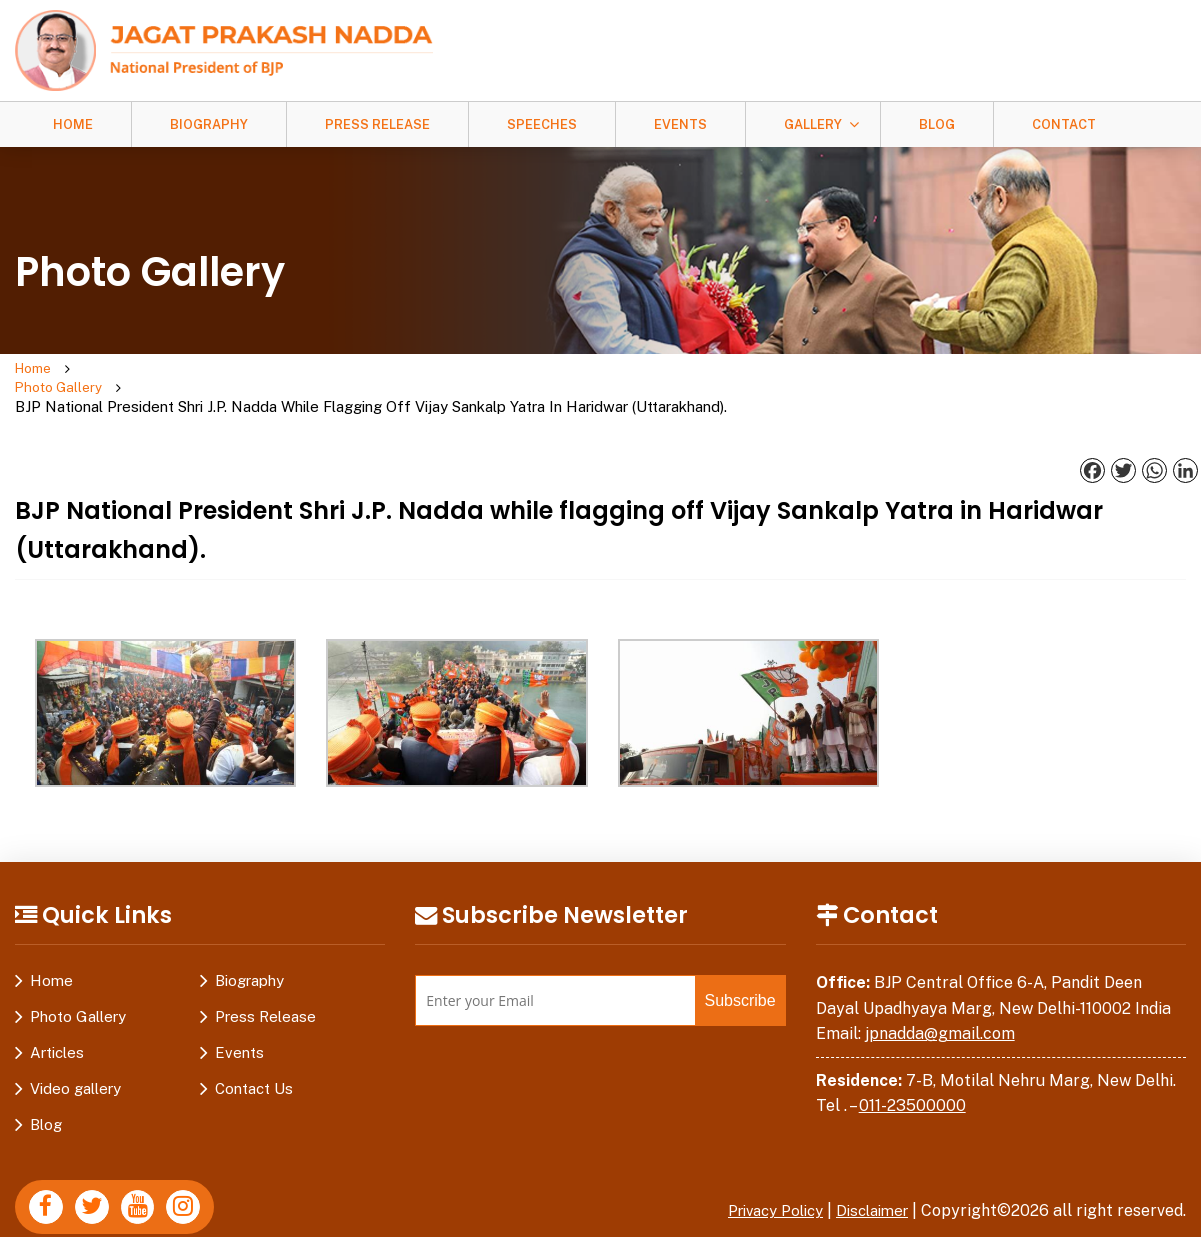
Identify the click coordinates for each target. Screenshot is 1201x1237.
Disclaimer (868, 1173)
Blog (937, 124)
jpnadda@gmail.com (940, 996)
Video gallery (75, 1051)
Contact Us (254, 1051)
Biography (209, 124)
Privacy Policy (761, 1173)
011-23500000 (912, 1068)
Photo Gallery (136, 369)
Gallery (813, 124)
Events (680, 124)
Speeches (542, 124)
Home (73, 124)
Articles (57, 1015)
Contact (1064, 124)
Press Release (377, 124)
